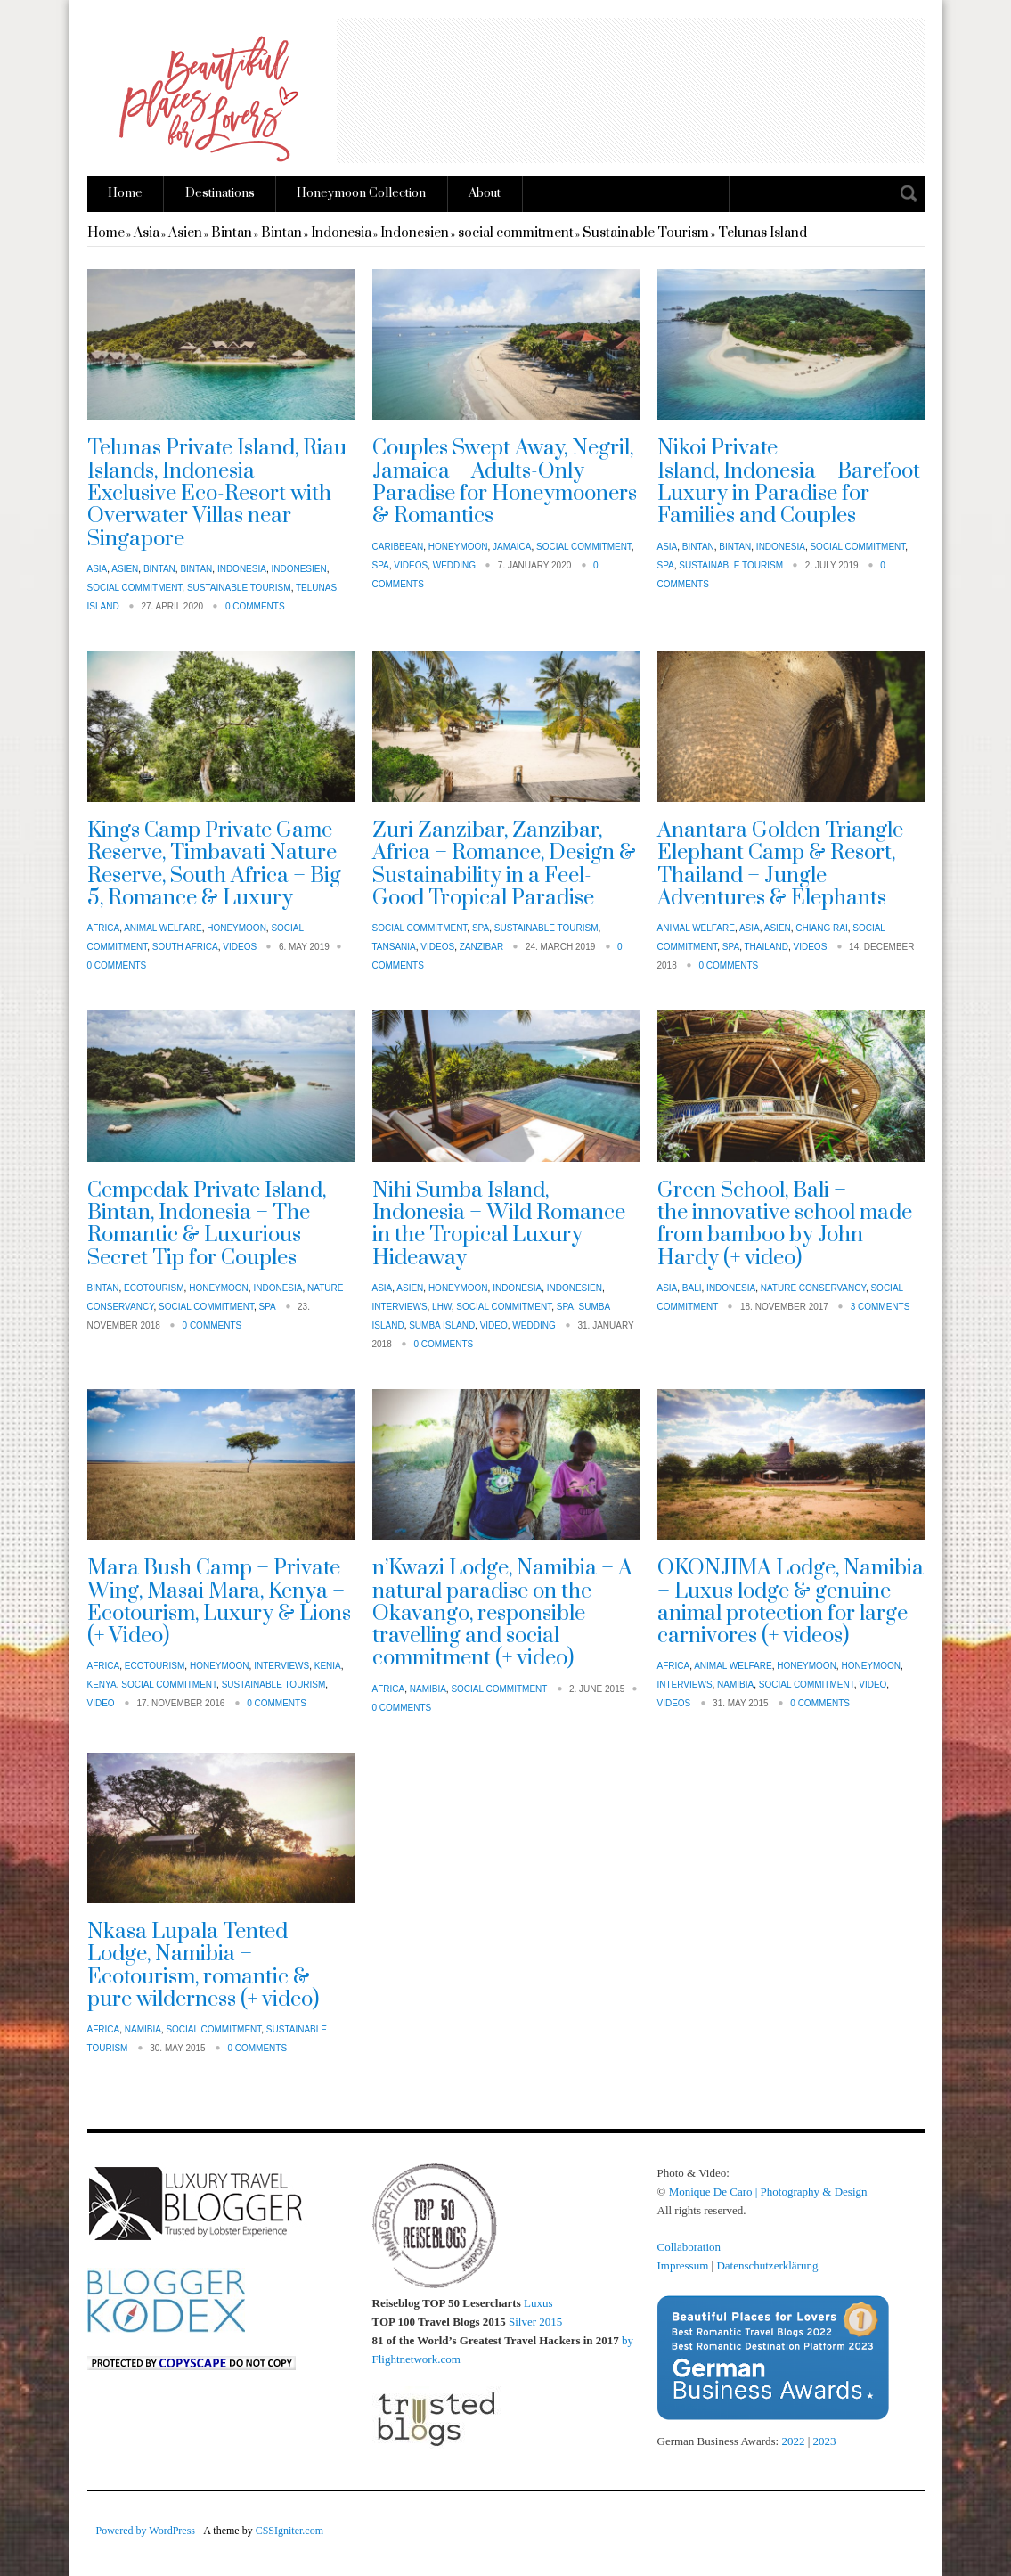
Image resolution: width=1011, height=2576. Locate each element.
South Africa (185, 947)
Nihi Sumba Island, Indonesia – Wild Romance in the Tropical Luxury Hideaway (498, 1224)
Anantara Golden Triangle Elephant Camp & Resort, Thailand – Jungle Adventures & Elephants (780, 864)
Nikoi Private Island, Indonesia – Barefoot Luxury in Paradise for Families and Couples (788, 482)
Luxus (538, 2303)
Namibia (428, 1689)
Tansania (394, 947)
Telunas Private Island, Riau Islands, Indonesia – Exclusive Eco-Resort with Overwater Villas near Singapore (219, 493)
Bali (692, 1288)
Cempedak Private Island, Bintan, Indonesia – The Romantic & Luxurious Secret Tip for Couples (206, 1224)
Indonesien (414, 233)
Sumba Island (442, 1325)
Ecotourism (154, 1288)
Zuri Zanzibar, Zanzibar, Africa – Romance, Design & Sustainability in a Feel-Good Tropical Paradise (504, 864)
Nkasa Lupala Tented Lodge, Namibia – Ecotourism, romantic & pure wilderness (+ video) (203, 1965)
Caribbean (398, 547)
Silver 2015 (535, 2321)
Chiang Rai (821, 928)
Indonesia (341, 233)
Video (494, 1325)
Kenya (102, 1684)
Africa (103, 928)
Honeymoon (458, 547)
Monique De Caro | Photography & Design (768, 2191)
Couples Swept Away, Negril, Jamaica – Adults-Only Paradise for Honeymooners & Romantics (504, 482)
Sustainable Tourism (646, 233)
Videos (411, 565)
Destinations (220, 193)
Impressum (683, 2265)
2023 (824, 2441)
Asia (146, 233)
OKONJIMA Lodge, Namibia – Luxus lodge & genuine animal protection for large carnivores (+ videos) (790, 1602)
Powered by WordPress (145, 2530)
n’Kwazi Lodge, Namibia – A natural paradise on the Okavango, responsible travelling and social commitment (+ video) (502, 1613)
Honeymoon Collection (361, 193)
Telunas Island (762, 233)
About (485, 193)
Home (125, 193)
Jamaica (512, 547)
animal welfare (162, 928)
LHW (442, 1307)
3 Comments (880, 1307)
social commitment (516, 233)
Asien (185, 233)
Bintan (231, 233)
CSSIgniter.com (289, 2530)
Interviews (400, 1307)
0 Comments (255, 606)
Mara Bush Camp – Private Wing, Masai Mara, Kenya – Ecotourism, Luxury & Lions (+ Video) (219, 1602)
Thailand (766, 947)
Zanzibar (481, 947)
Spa (380, 565)
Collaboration (689, 2246)
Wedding (454, 565)
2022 (793, 2441)
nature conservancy (813, 1288)
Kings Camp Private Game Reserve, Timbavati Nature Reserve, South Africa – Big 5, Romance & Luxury (214, 864)
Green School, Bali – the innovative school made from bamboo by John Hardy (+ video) (784, 1224)
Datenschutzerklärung (767, 2265)
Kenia (327, 1666)
